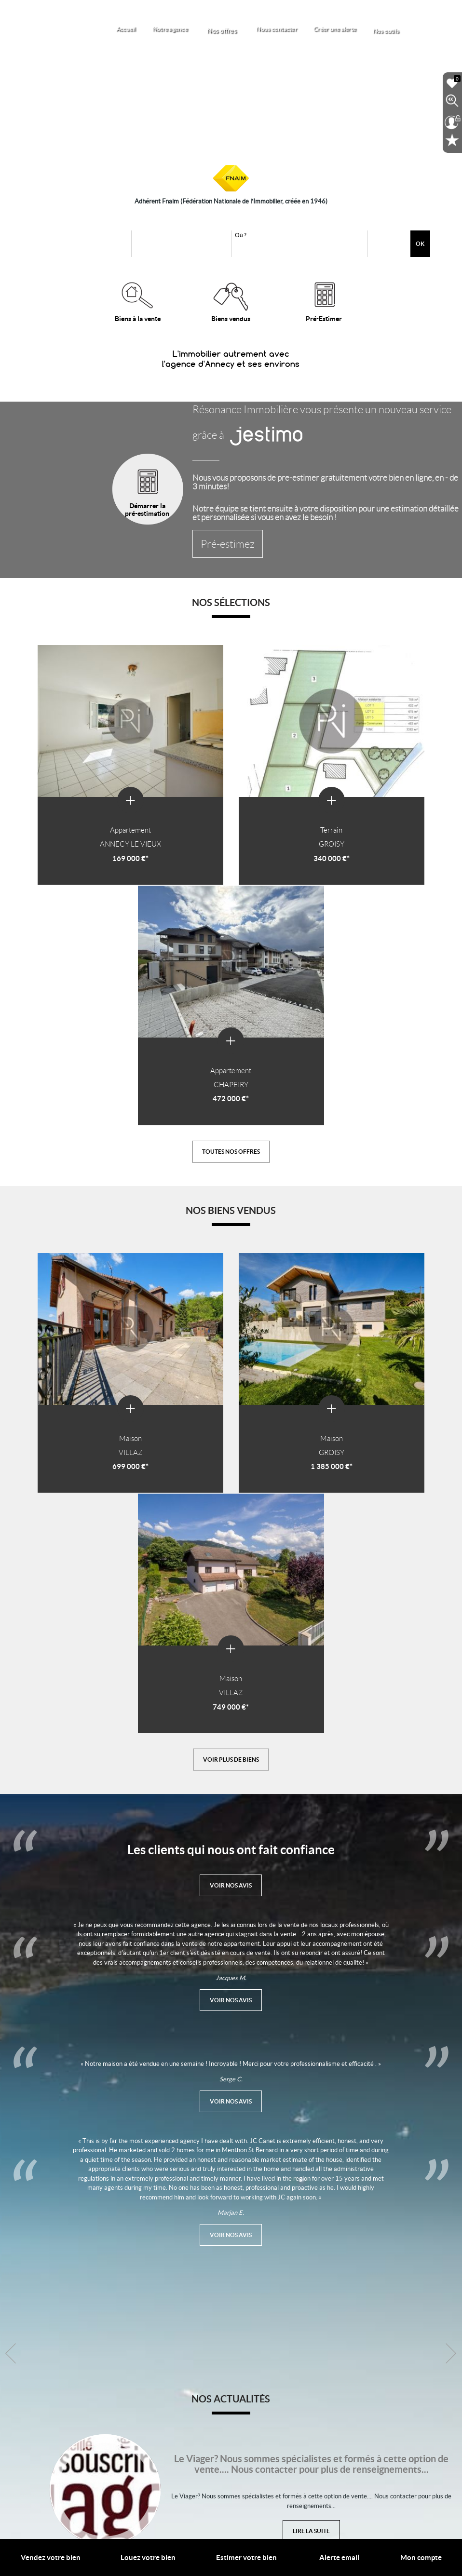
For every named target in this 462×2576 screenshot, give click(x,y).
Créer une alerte (344, 28)
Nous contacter (288, 28)
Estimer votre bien (246, 2557)
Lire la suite (311, 1983)
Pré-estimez (215, 552)
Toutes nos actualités (230, 2404)
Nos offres (235, 28)
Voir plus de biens (231, 1209)
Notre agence (184, 28)
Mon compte (421, 2557)
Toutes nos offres (231, 884)
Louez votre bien (148, 2557)
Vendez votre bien (51, 2557)
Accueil (143, 28)
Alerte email (339, 2557)
